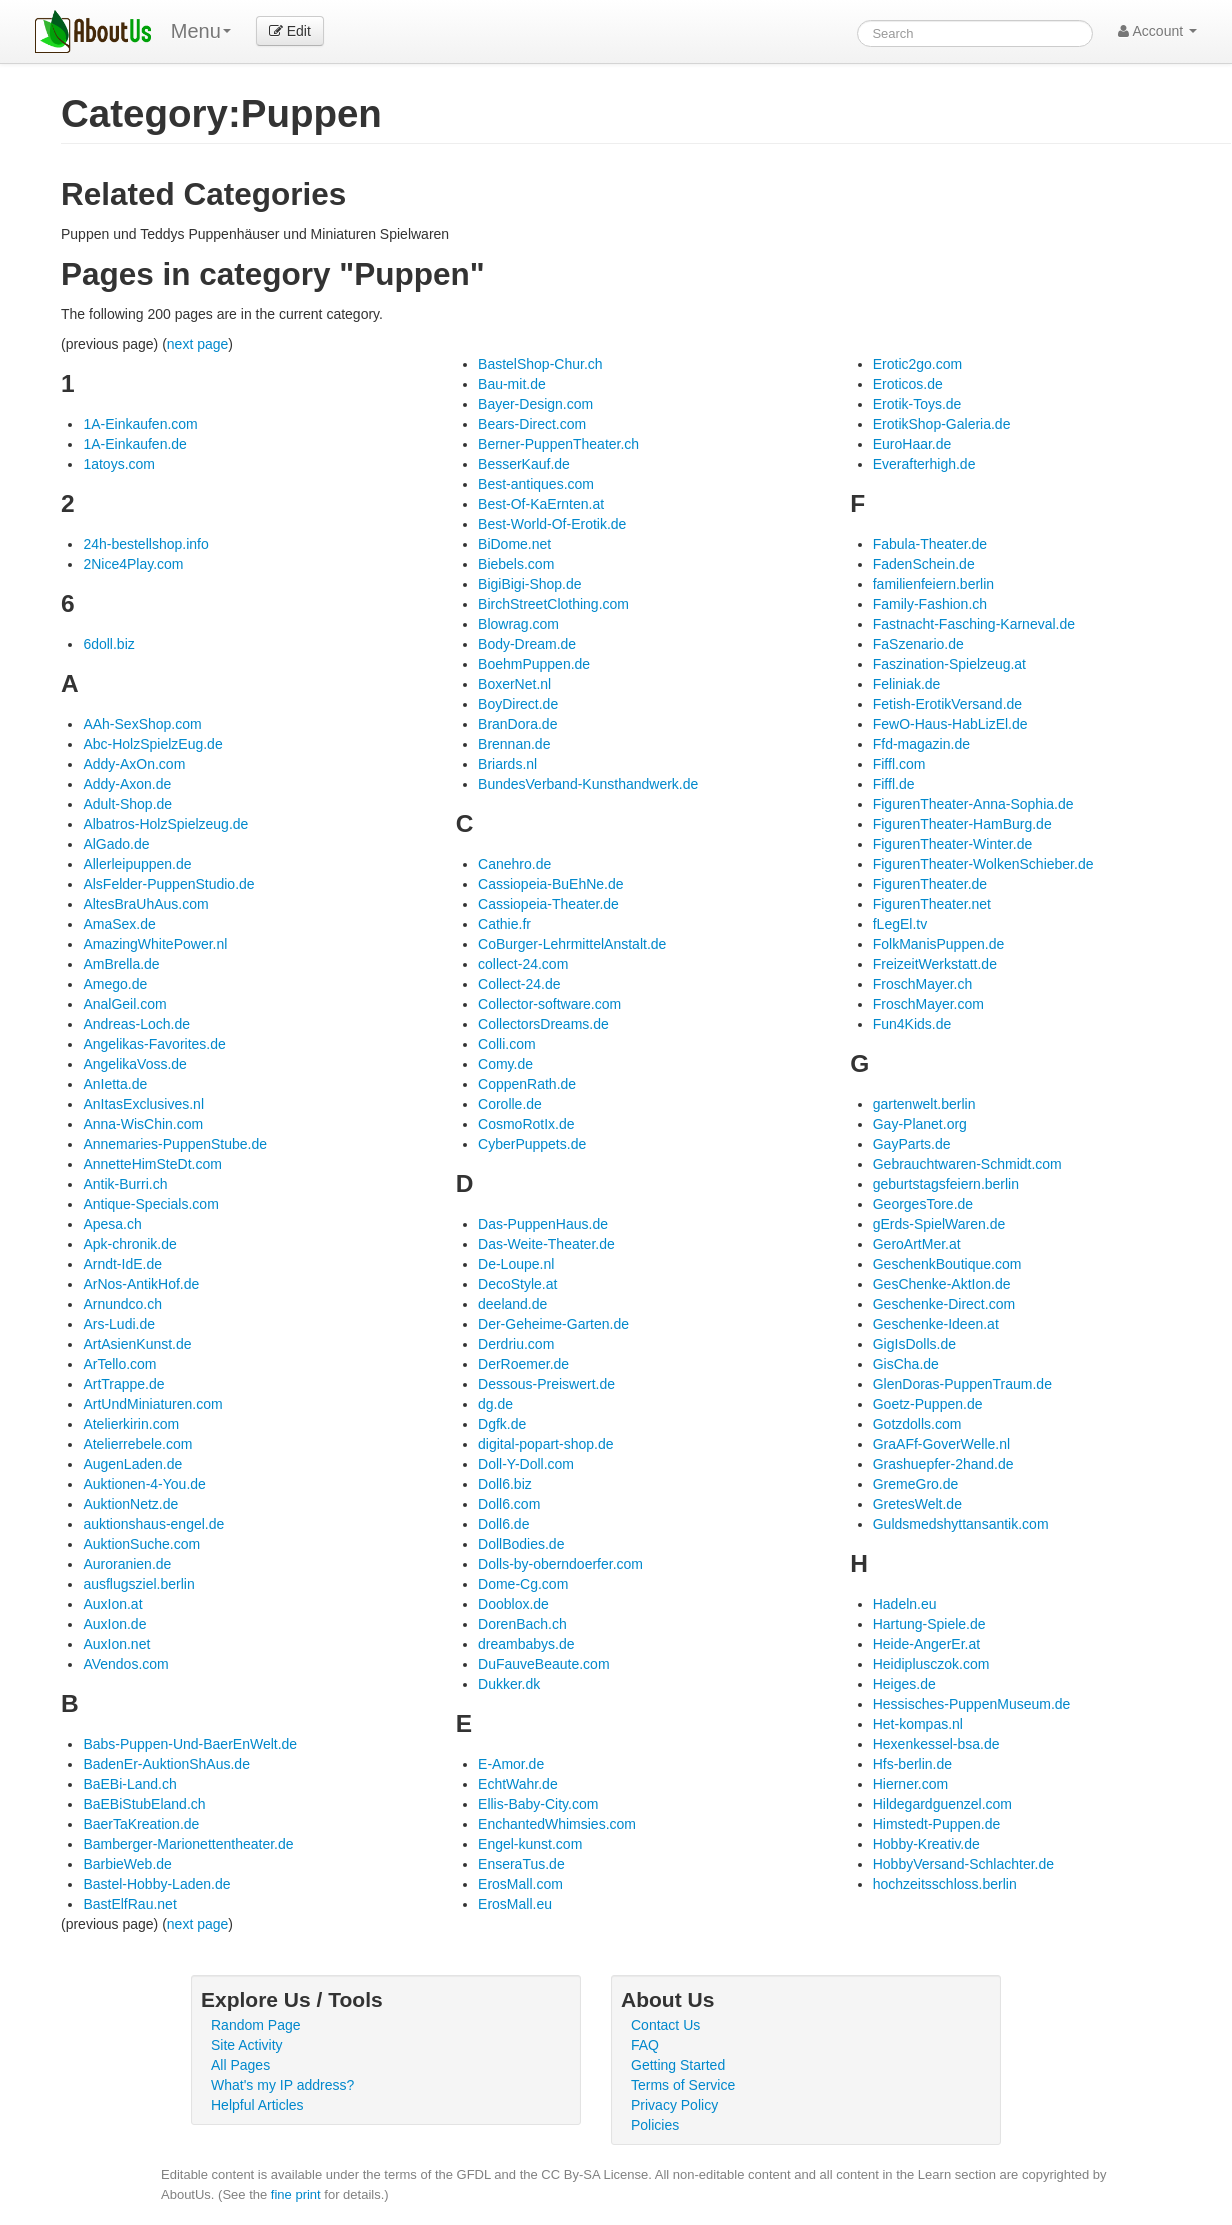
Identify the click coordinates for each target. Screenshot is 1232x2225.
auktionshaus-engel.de (153, 1524)
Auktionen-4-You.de (144, 1484)
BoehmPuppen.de (534, 664)
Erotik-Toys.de (917, 404)
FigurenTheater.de (930, 884)
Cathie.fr (504, 924)
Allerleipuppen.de (137, 864)
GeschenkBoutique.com (947, 1264)
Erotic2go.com (917, 364)
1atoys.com (119, 464)
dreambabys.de (526, 1644)
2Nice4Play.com (133, 564)
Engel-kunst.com (530, 1844)
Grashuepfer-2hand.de (943, 1464)
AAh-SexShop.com (142, 724)
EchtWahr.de (518, 1784)
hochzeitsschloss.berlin (945, 1884)
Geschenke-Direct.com (944, 1304)
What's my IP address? (282, 2085)
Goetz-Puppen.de (928, 1404)
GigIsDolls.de (914, 1344)
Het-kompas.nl (918, 1724)
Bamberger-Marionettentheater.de (188, 1844)
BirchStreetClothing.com (553, 604)
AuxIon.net (116, 1644)
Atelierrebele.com (137, 1444)
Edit (290, 31)
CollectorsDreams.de (543, 1024)
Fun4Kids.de (912, 1024)
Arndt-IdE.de (122, 1264)
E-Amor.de (511, 1764)
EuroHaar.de (912, 444)
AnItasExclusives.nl (143, 1104)
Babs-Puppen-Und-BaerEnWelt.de (190, 1744)
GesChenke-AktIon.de (942, 1284)
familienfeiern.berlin (933, 584)
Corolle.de (510, 1104)
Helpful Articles (257, 2105)
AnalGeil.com (124, 1004)
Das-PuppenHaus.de (543, 1224)
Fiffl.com (899, 764)
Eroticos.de (908, 384)
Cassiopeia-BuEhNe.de (551, 884)
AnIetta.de (115, 1084)
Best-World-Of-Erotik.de (552, 524)
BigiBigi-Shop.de (530, 584)
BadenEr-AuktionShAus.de (166, 1764)
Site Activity (247, 2045)
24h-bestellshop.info (145, 544)
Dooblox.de (513, 1604)
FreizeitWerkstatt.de (935, 964)
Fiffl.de (894, 784)
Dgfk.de (502, 1424)
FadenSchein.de (924, 564)
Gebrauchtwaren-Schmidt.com (967, 1164)
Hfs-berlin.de (912, 1764)
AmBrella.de (121, 964)
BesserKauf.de (524, 464)
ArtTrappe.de (123, 1384)
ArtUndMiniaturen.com (152, 1404)
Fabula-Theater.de (930, 544)
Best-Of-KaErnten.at (541, 504)
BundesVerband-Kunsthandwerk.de (588, 784)
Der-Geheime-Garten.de (553, 1324)
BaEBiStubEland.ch (144, 1804)
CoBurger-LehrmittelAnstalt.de (572, 944)
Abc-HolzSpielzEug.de (152, 744)
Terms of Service (683, 2085)
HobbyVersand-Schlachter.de (963, 1864)
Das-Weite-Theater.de (546, 1244)
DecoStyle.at (517, 1284)
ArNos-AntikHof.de (141, 1284)
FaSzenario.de (918, 644)
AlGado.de (116, 844)
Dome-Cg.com (523, 1584)
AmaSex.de (119, 924)
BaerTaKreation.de (141, 1824)
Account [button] (1157, 31)
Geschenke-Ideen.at (936, 1324)
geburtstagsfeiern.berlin (946, 1184)
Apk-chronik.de (129, 1244)
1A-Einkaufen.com (140, 424)
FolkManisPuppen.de (939, 944)
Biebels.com (516, 564)
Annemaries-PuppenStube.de (175, 1144)
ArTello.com (119, 1364)
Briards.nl (507, 764)
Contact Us (665, 2025)
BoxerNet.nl (514, 684)
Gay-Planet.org (920, 1124)
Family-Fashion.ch (930, 604)
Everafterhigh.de (924, 464)
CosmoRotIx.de (526, 1124)
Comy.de (505, 1064)
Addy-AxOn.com (134, 764)
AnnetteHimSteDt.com (152, 1164)
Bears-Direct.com (532, 424)
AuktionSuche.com (141, 1544)
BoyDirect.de (518, 704)
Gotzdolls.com (917, 1424)
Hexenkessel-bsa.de (936, 1744)
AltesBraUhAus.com (145, 904)
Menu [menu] (201, 31)
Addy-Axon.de (127, 784)
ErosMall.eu (515, 1904)
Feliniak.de (907, 684)
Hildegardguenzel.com (942, 1804)
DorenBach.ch (522, 1624)
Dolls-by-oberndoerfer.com (560, 1564)
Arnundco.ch (122, 1304)
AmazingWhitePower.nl (155, 944)
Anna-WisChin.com (143, 1124)
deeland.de (512, 1304)
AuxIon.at (112, 1604)
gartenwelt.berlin (924, 1104)
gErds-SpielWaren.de (939, 1224)
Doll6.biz (505, 1484)
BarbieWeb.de (127, 1864)
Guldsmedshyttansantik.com (961, 1524)
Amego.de (115, 984)
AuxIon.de (114, 1624)
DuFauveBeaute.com (544, 1664)
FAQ (645, 2045)
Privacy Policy (674, 2105)
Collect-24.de (519, 984)
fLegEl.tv (900, 924)
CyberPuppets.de (532, 1144)
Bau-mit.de (512, 384)
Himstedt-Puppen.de (937, 1824)
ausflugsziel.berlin (138, 1584)
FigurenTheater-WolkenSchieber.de (983, 864)
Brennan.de (514, 744)
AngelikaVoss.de (135, 1064)
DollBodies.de (521, 1544)
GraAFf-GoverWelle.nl (941, 1444)
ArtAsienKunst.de (137, 1344)
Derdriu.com (516, 1344)
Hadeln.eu (905, 1604)
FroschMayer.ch (923, 984)
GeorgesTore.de (923, 1204)
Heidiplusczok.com (931, 1664)
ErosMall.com (520, 1884)
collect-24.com (523, 964)
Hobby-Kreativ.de (926, 1844)
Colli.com (507, 1044)
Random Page (256, 2025)
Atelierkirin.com (131, 1424)
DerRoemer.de (523, 1364)
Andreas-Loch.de (136, 1024)
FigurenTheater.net (932, 904)
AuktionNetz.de (130, 1504)
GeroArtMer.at (917, 1244)
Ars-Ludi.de (119, 1324)
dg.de (495, 1404)
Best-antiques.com (536, 484)
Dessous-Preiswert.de (546, 1384)
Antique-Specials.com (150, 1204)
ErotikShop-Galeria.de (942, 424)
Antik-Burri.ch (125, 1184)
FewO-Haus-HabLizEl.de (950, 724)
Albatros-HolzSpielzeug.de (165, 824)
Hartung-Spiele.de (929, 1624)
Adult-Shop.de (127, 804)
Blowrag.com (518, 624)
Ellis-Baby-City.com (538, 1804)
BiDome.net (514, 544)
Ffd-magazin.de (921, 744)
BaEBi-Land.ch (129, 1784)
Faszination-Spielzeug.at (949, 664)
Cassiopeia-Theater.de (548, 904)
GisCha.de (906, 1364)
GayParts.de (912, 1144)
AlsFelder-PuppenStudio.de (168, 884)
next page (198, 344)
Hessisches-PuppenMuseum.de (972, 1704)
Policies (655, 2125)
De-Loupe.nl (516, 1264)
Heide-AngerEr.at (926, 1644)
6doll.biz (108, 644)
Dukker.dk (509, 1684)
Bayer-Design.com (535, 404)
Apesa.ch (112, 1224)
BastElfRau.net (129, 1904)
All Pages (240, 2065)
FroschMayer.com (928, 1004)
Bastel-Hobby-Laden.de (156, 1884)
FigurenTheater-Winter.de (953, 844)
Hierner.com (910, 1784)
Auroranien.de (127, 1564)
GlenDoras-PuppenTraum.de (962, 1384)
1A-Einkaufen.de (135, 444)
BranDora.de (517, 724)
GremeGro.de (916, 1484)
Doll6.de (503, 1524)
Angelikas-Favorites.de (154, 1044)
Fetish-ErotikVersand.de (947, 704)
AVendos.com (125, 1664)
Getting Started (678, 2065)
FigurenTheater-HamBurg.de (962, 824)
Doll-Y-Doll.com (526, 1464)
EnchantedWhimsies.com (557, 1824)
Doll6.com (509, 1504)
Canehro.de (514, 864)
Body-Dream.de (527, 644)
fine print (296, 2194)
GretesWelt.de (917, 1504)
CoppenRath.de (527, 1084)
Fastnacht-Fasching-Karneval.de (974, 624)
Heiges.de (904, 1684)
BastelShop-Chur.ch (540, 364)
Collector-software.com (549, 1004)
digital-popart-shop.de (545, 1444)
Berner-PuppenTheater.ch (558, 444)
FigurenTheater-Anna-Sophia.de (973, 804)
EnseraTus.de (521, 1864)
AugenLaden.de (132, 1464)
